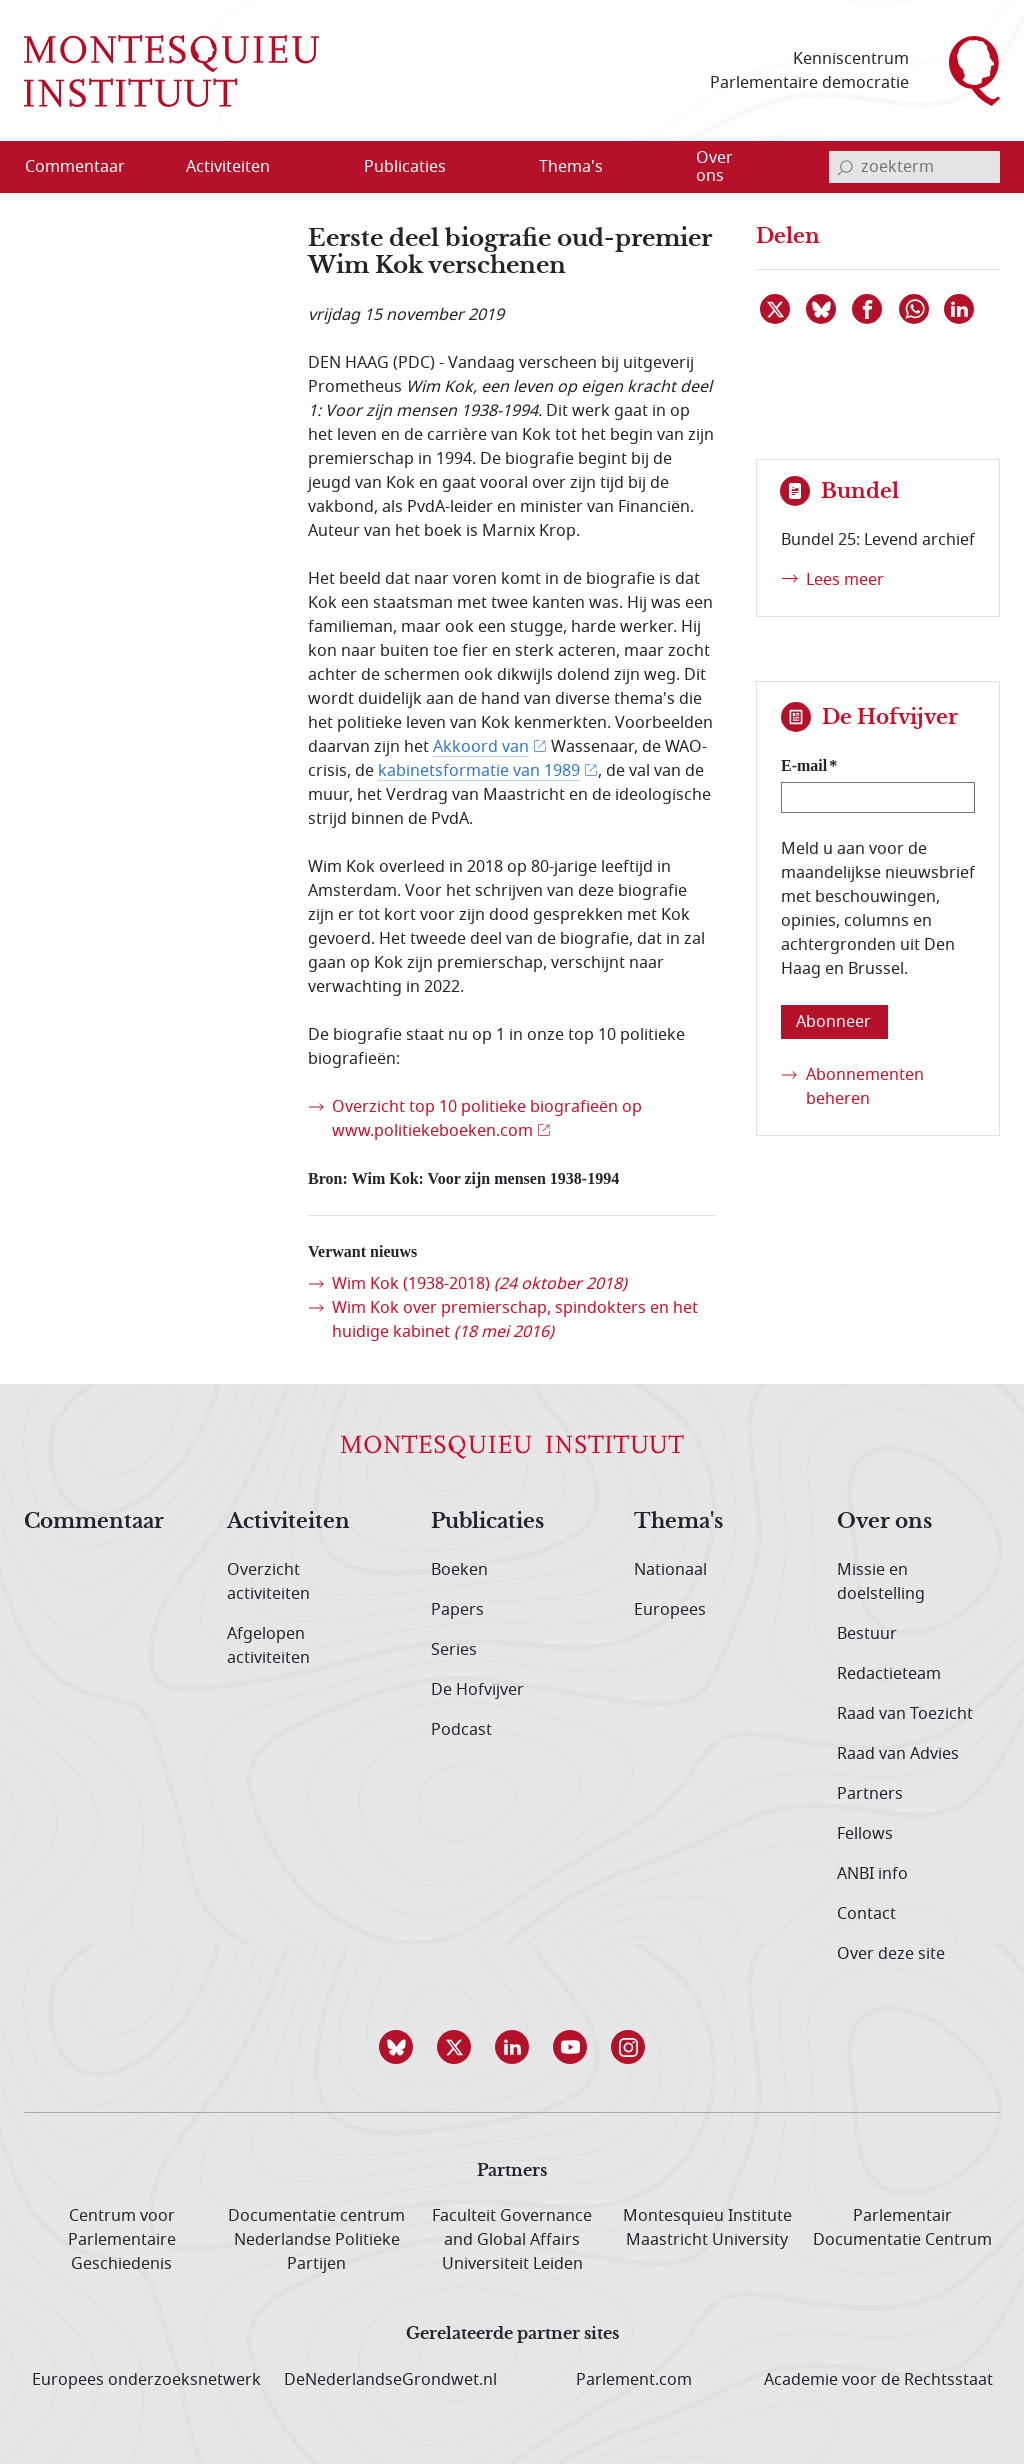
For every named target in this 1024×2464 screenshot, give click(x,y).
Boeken (459, 1570)
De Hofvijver (477, 1690)
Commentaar (94, 1522)
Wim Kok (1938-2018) (479, 1284)
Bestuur (867, 1634)
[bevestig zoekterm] (845, 167)
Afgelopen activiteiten (268, 1646)
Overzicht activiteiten (268, 1582)
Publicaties (487, 1522)
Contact (866, 1914)
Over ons (884, 1522)
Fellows (865, 1834)
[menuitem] (87, 167)
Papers (457, 1610)
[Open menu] (324, 168)
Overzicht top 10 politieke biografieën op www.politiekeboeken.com (487, 1119)
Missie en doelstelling (881, 1582)
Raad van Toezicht (905, 1714)
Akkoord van (481, 747)
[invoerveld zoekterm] (914, 167)
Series (454, 1650)
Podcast (461, 1730)
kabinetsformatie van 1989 (479, 771)
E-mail (804, 765)
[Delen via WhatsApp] (915, 309)
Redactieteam (889, 1674)
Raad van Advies (898, 1754)
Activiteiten (288, 1522)
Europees (670, 1610)
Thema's (678, 1522)
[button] (396, 2047)
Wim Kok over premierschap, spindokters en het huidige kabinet (515, 1320)
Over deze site (891, 1954)
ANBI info (872, 1874)
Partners (870, 1794)
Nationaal (670, 1570)
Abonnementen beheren (865, 1087)
